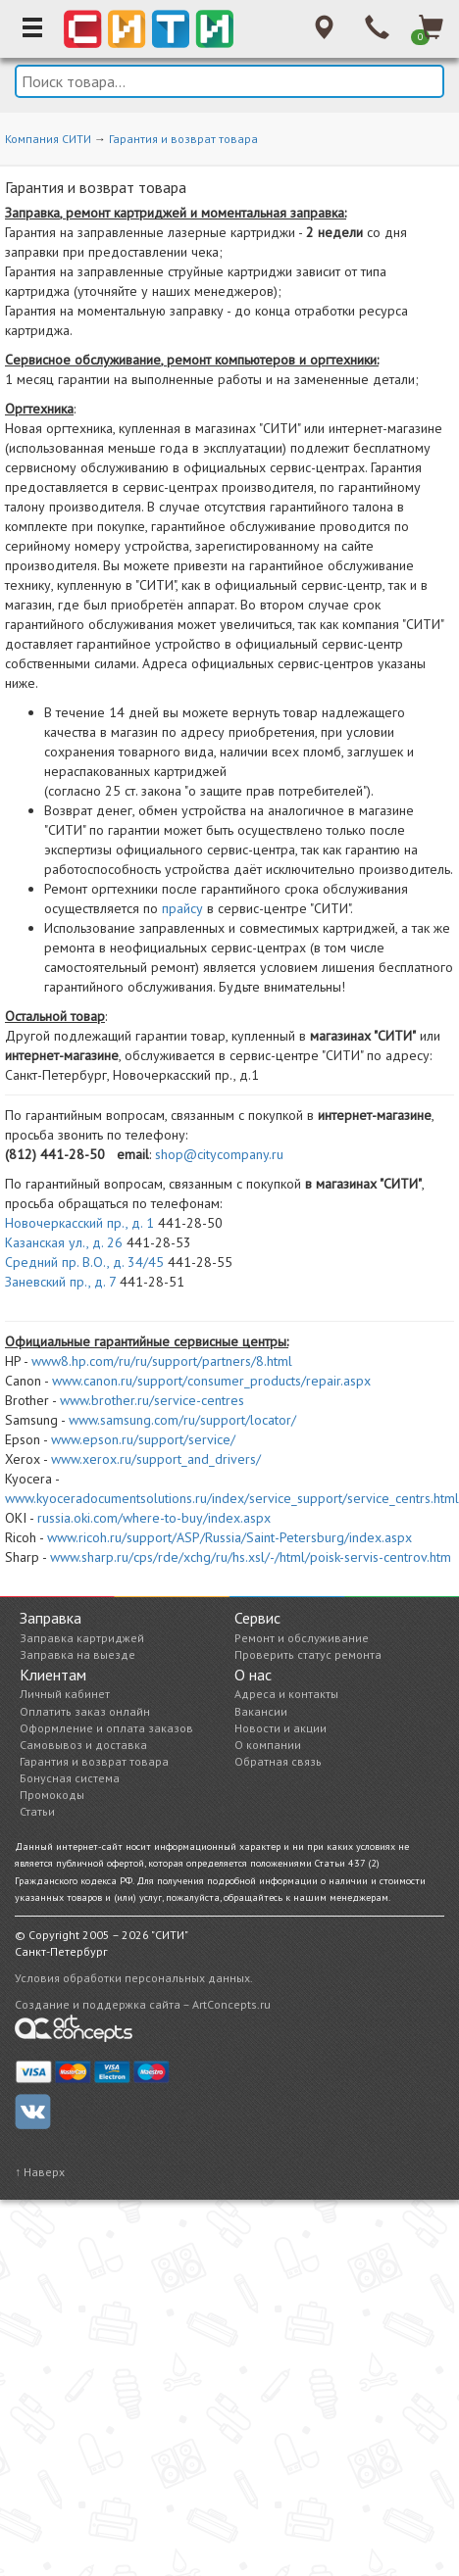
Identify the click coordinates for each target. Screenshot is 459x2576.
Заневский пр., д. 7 (60, 1281)
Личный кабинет (65, 1693)
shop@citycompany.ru (219, 1154)
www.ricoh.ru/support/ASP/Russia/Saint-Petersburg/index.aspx (229, 1537)
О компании (267, 1744)
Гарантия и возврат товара (183, 138)
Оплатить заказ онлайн (85, 1711)
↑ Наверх (40, 2171)
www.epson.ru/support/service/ (143, 1439)
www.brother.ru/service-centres (152, 1400)
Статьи (37, 1811)
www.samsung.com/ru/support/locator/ (182, 1420)
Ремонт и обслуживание (301, 1637)
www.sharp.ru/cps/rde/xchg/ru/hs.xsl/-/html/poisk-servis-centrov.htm (250, 1557)
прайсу (182, 908)
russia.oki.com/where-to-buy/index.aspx (154, 1518)
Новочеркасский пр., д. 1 (79, 1223)
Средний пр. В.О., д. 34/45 (84, 1262)
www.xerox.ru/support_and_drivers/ (156, 1459)
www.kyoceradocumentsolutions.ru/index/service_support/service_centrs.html (232, 1498)
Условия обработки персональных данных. (134, 1977)
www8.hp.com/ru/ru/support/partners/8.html (161, 1361)
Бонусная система (70, 1778)
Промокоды (52, 1794)
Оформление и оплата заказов (106, 1728)
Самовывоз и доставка (83, 1744)
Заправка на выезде (77, 1654)
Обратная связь (278, 1761)
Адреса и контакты (286, 1693)
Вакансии (260, 1711)
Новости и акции (280, 1728)
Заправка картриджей (82, 1637)
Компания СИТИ (48, 138)
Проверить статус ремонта (308, 1654)
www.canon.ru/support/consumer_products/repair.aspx (211, 1380)
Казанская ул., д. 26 (64, 1242)
